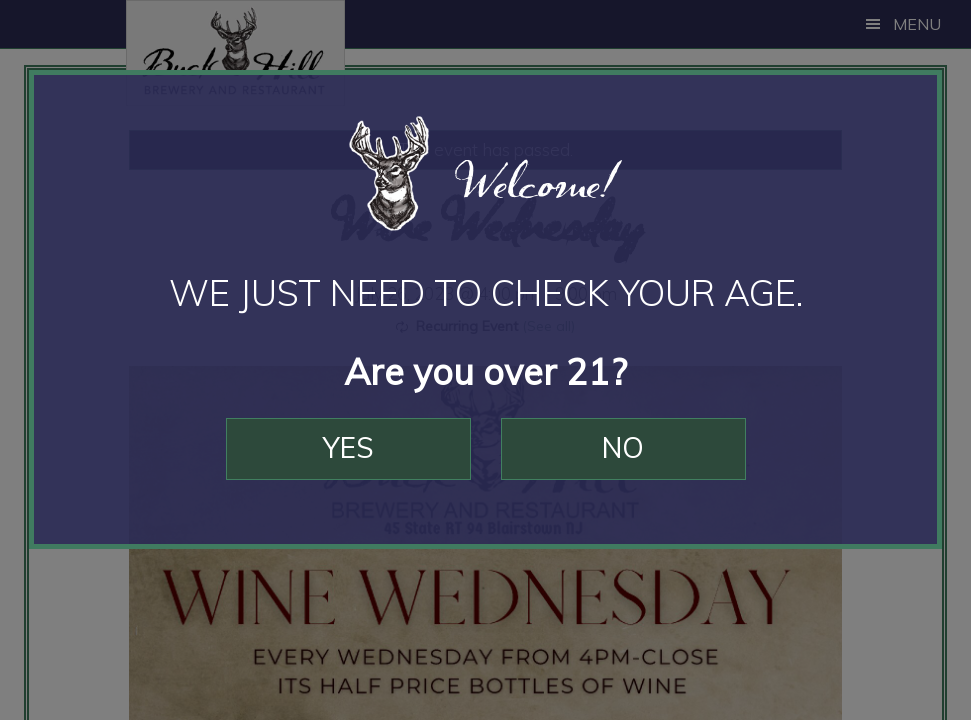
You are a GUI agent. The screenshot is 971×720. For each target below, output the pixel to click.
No (623, 447)
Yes (348, 447)
